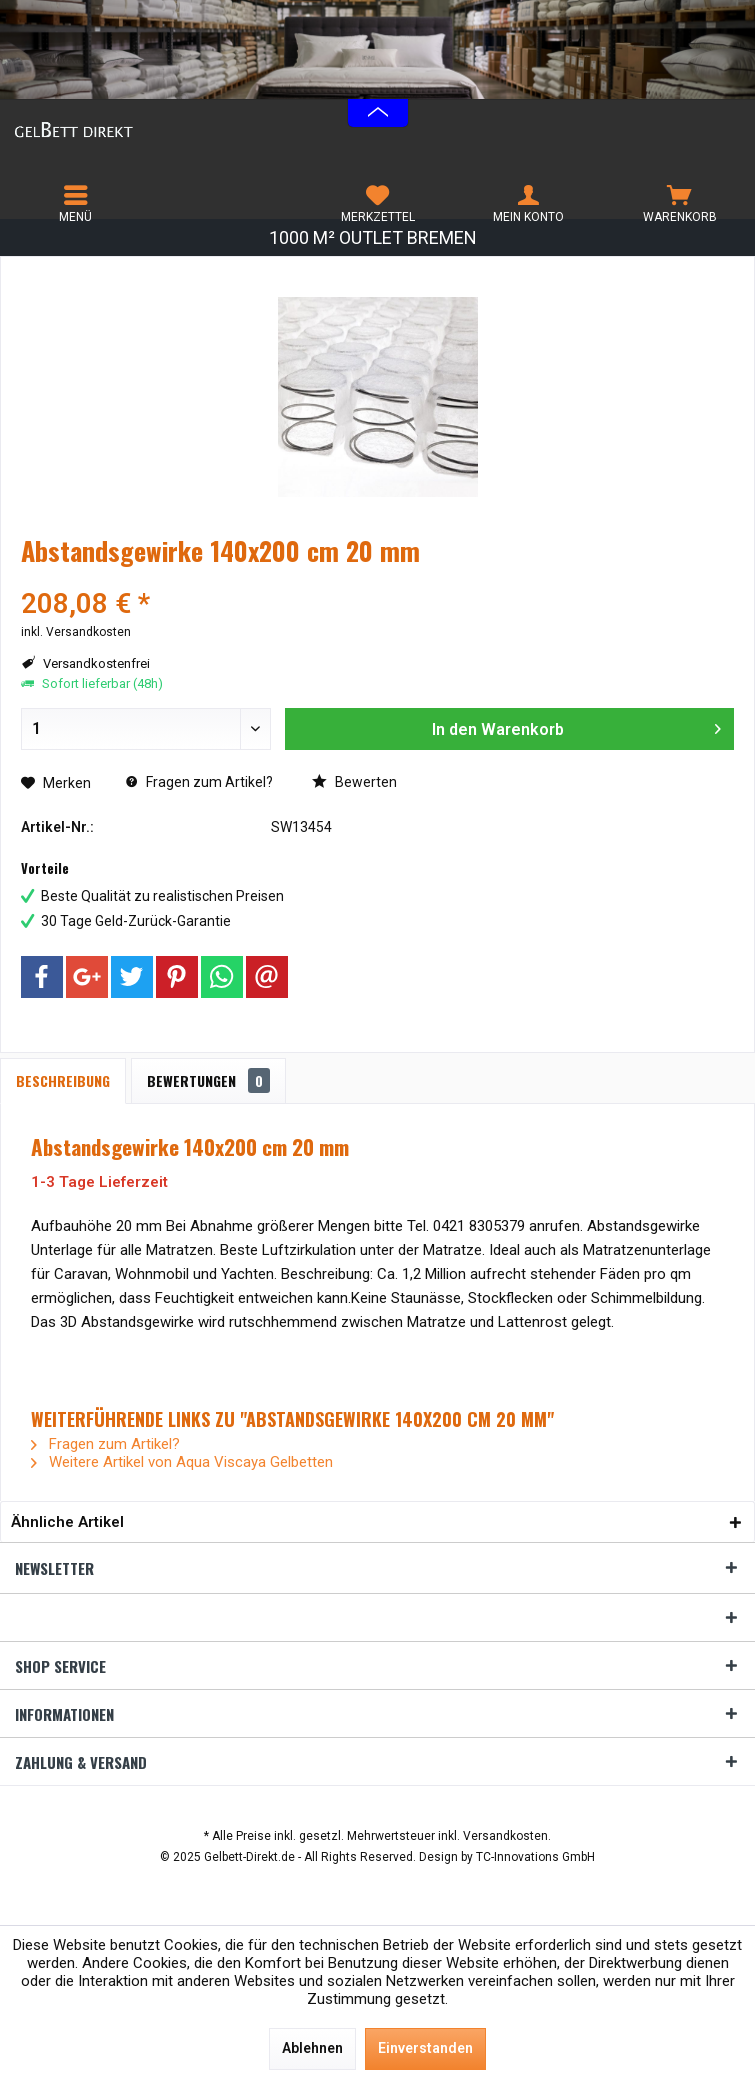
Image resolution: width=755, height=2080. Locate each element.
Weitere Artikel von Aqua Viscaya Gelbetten (182, 1462)
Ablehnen (312, 2048)
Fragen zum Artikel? (199, 782)
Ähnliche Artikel (67, 1522)
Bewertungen (208, 1080)
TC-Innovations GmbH (535, 1857)
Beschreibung (63, 1080)
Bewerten (354, 782)
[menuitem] (75, 204)
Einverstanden (425, 2048)
